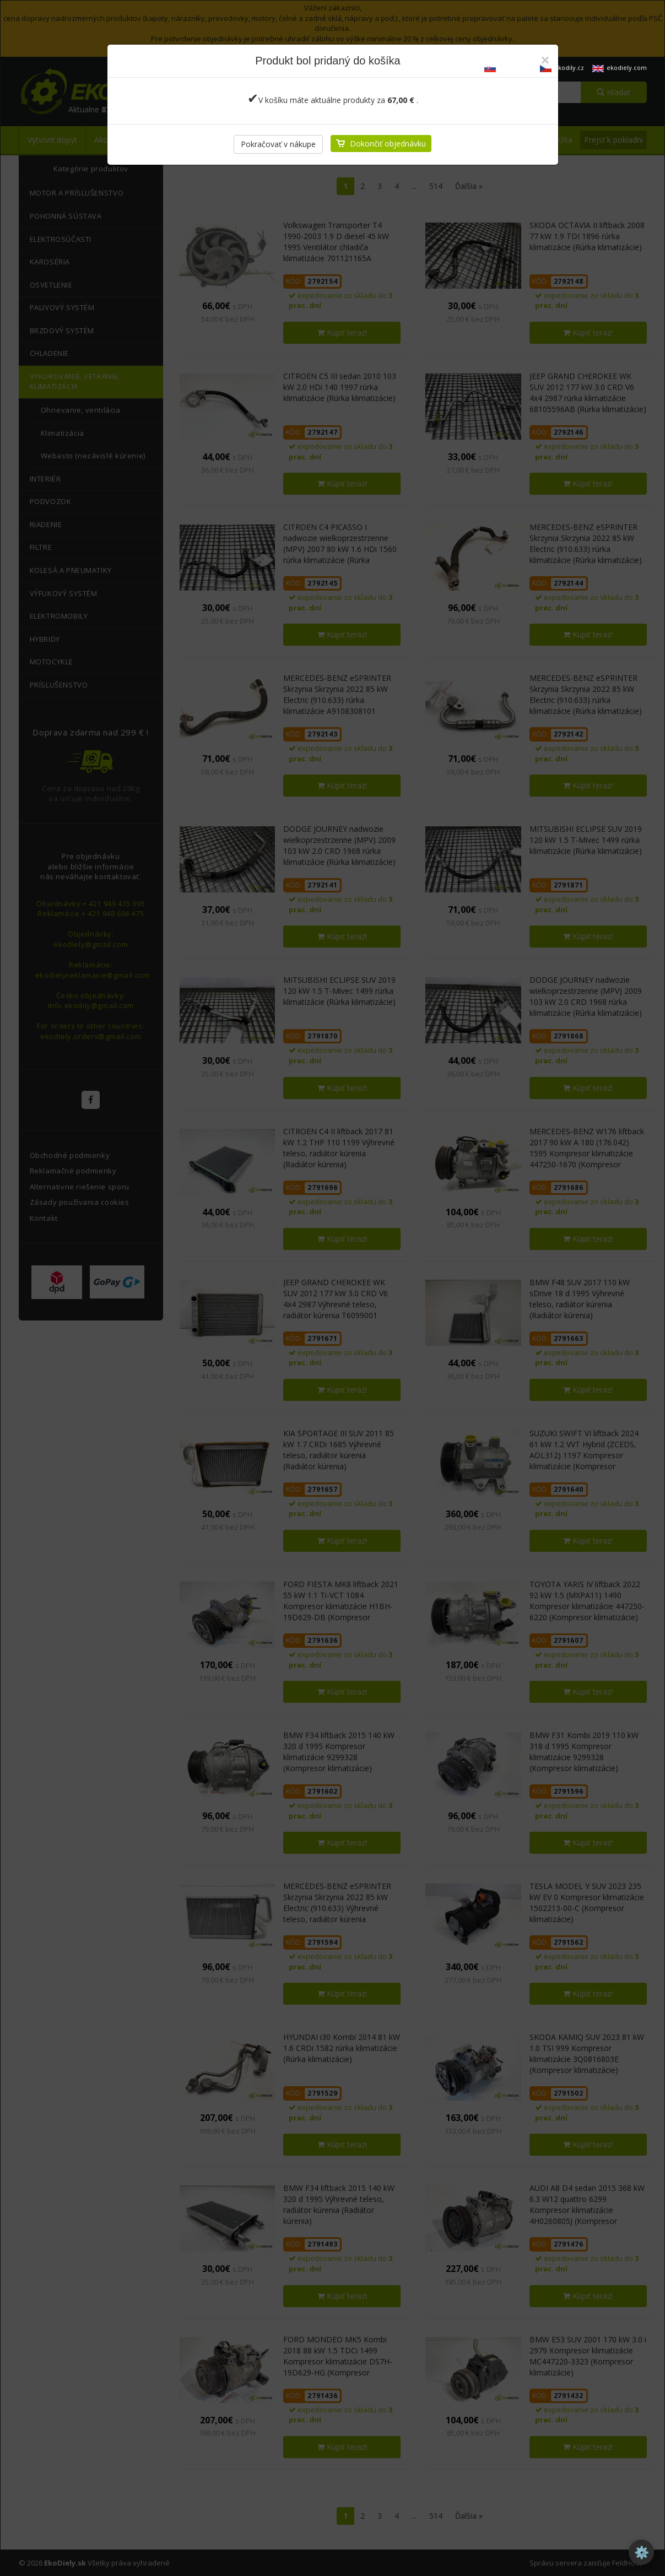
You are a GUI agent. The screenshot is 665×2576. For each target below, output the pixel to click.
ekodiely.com (619, 67)
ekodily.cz (562, 67)
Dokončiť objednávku (388, 143)
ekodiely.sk (508, 67)
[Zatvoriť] (545, 60)
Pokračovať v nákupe (278, 144)
